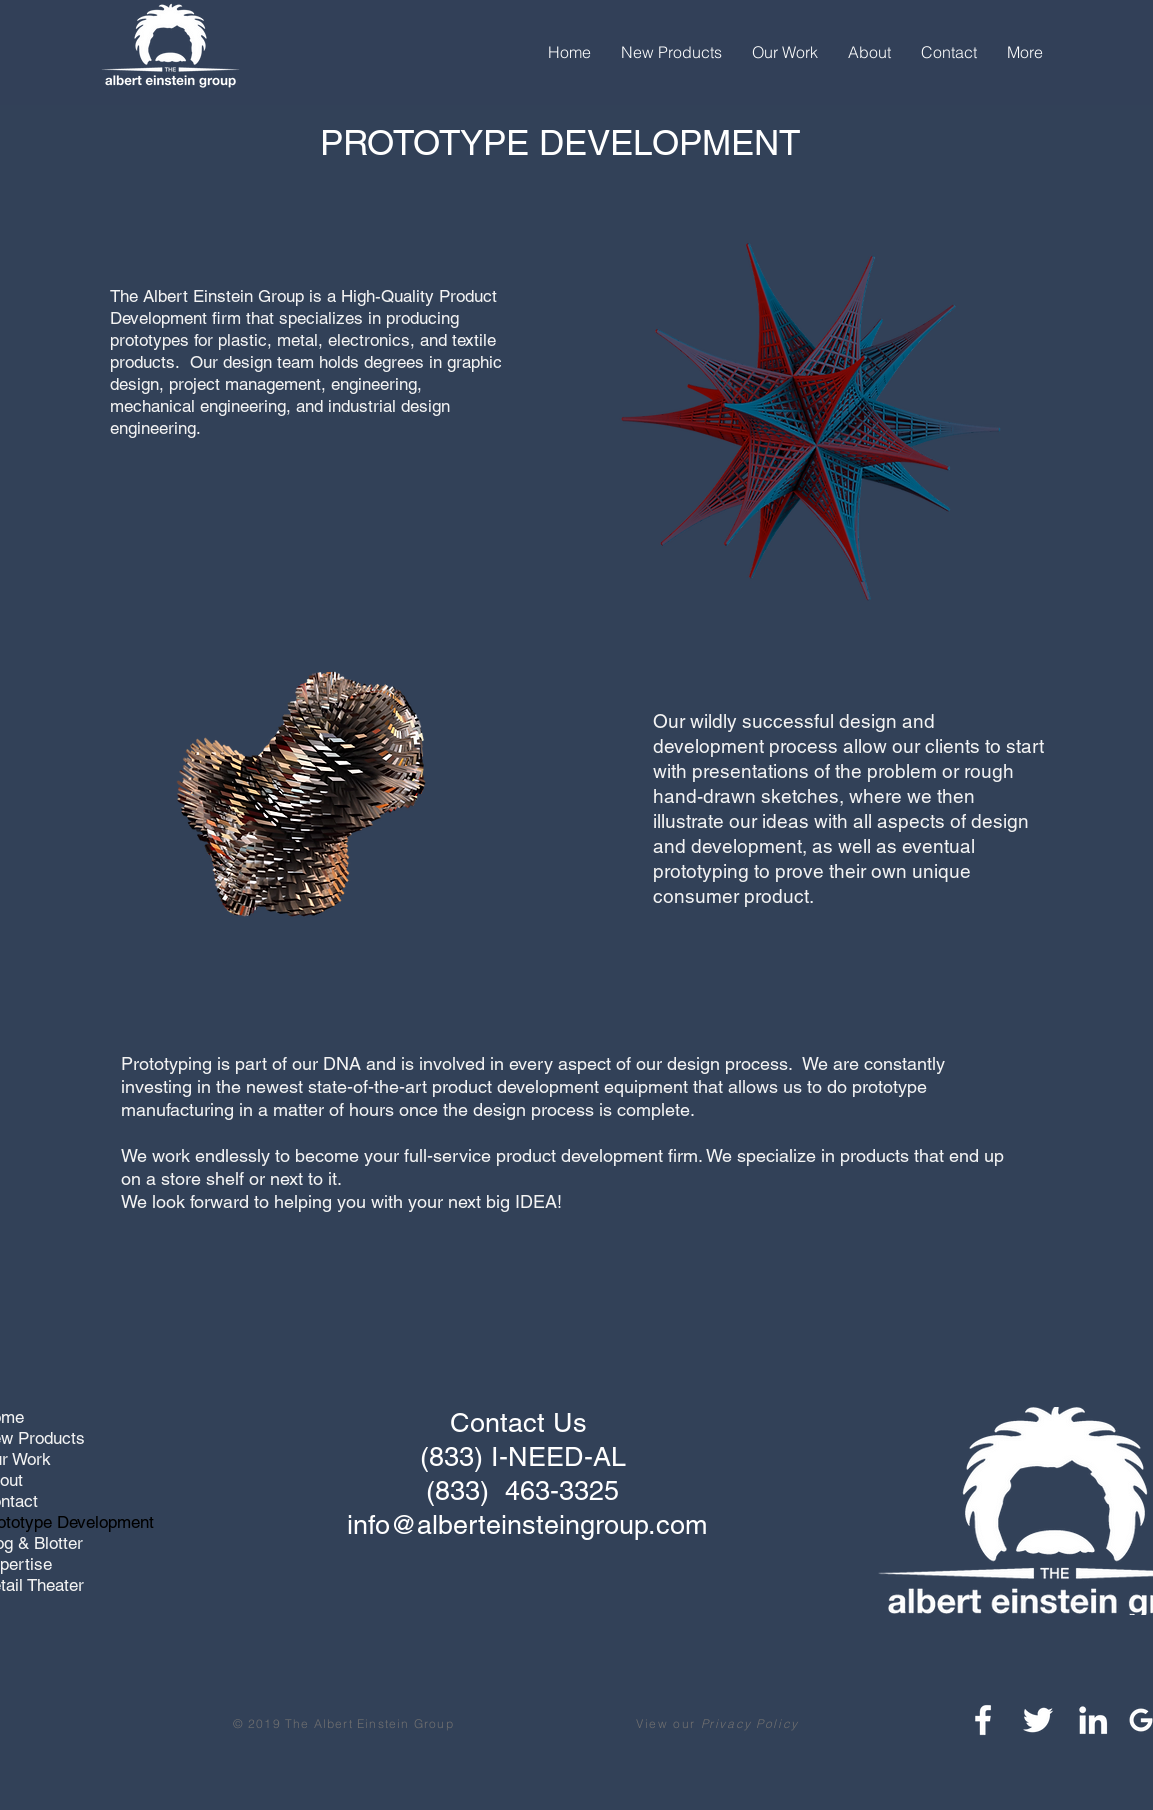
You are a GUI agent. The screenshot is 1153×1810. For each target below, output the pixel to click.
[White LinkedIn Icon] (1093, 1720)
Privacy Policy (750, 1723)
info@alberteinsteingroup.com (527, 1524)
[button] (671, 52)
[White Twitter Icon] (1038, 1720)
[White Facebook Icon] (983, 1720)
